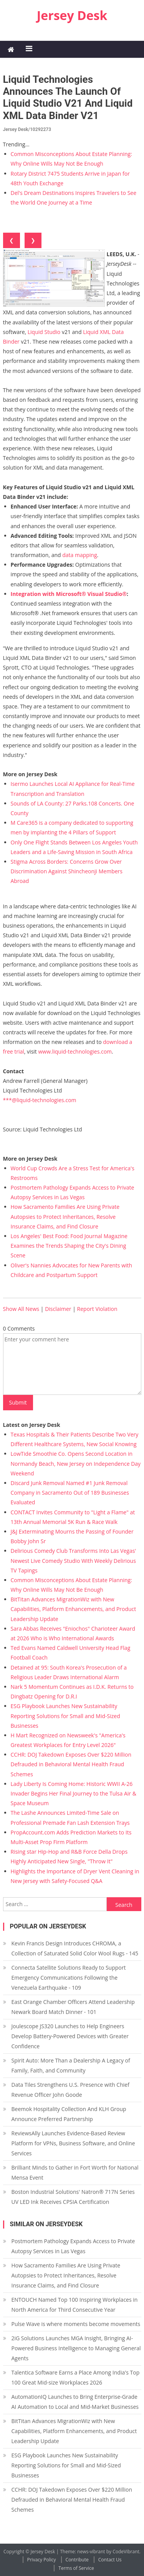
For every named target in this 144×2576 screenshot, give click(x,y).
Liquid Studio (44, 332)
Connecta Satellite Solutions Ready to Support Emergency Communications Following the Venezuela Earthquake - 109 (69, 1977)
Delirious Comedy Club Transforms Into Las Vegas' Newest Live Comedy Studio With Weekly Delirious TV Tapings (73, 1560)
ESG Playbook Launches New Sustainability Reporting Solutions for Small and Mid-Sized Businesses (65, 1715)
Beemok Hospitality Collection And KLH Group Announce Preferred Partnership (69, 2114)
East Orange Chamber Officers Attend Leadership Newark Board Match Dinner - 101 (73, 2006)
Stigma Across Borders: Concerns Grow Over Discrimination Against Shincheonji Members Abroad (67, 871)
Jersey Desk (72, 15)
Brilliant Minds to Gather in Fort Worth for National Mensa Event (75, 2172)
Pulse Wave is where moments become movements (76, 2324)
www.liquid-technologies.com (75, 1051)
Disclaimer (58, 1308)
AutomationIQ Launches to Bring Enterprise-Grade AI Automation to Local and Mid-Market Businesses (75, 2401)
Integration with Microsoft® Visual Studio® (69, 593)
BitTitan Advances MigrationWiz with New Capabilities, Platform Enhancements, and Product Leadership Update (73, 1609)
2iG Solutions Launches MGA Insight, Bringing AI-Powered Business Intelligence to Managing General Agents (76, 2348)
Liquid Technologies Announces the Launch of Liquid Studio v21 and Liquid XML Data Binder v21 (68, 97)
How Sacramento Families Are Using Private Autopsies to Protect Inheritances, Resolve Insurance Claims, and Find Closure (65, 1216)
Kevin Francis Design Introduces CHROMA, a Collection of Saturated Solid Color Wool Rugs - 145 (75, 1948)
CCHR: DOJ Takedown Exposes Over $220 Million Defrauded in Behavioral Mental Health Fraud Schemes (71, 1764)
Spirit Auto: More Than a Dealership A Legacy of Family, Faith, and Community (71, 2065)
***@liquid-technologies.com (39, 1100)
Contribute (77, 2559)
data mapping (79, 555)
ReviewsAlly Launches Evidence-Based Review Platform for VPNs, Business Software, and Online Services (73, 2143)
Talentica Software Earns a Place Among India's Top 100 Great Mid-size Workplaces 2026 (76, 2377)
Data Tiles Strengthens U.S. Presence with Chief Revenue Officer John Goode (70, 2089)
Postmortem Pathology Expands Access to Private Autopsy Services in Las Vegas (73, 2246)
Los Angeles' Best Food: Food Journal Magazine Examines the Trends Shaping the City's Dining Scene (69, 1245)
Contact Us (110, 2559)
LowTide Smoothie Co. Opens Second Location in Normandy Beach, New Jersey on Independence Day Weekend (76, 1463)
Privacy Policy (41, 2559)
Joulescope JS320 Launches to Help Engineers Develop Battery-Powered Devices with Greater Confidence (70, 2036)
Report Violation (97, 1308)
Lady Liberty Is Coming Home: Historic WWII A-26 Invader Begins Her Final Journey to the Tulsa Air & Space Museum (73, 1793)
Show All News (21, 1308)
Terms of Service (76, 2568)
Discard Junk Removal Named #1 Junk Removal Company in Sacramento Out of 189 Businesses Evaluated (70, 1492)
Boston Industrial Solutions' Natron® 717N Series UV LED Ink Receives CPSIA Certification (73, 2196)
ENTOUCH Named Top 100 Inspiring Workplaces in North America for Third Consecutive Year (75, 2304)
